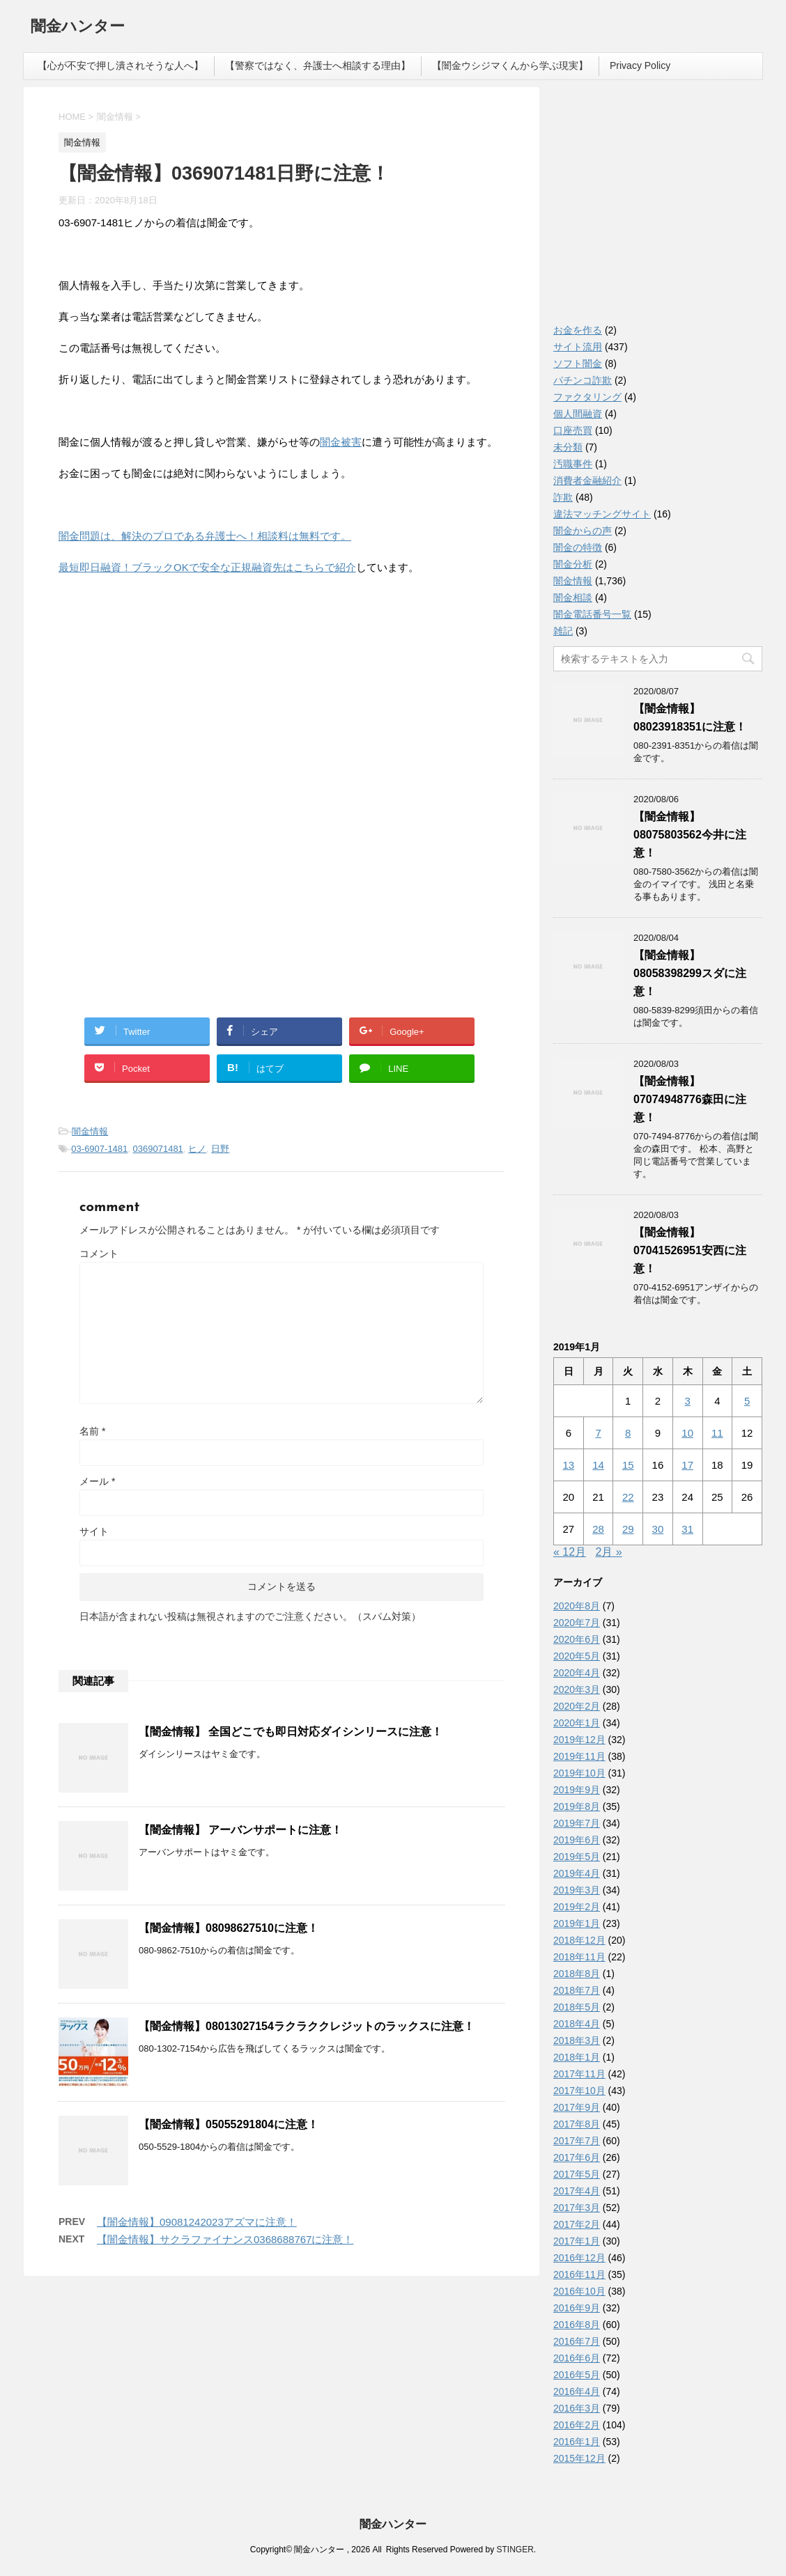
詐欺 (563, 497)
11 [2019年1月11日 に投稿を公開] (717, 1433)
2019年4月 (576, 1873)
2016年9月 (576, 2307)
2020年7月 (576, 1622)
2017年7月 (576, 2140)
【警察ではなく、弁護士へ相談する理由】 (317, 65)
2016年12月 (579, 2257)
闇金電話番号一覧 (592, 614)
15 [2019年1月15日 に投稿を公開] (628, 1465)
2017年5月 (576, 2174)
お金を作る (577, 330)
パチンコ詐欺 (582, 380)
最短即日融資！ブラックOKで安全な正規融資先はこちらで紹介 (207, 567)
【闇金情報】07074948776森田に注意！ (689, 1099)
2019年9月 (576, 1789)
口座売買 (572, 430)
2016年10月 (579, 2291)
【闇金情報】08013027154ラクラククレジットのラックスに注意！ (307, 2026)
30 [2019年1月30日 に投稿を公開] (658, 1529)
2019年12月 (579, 1739)
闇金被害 (341, 442)
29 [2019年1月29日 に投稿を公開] (628, 1529)
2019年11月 (579, 1756)
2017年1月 (576, 2241)
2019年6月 (576, 1839)
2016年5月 (576, 2374)
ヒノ (197, 1148)
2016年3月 (576, 2408)
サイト (94, 1531)
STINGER (514, 2549)
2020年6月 (576, 1639)
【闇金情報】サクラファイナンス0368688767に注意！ (225, 2239)
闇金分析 (572, 564)
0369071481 (158, 1148)
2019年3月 (576, 1890)
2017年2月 (576, 2224)
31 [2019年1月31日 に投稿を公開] (687, 1529)
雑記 (563, 631)
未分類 (568, 447)
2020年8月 (576, 1605)
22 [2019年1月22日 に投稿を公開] (628, 1497)
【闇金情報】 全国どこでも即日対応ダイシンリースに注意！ (290, 1732)
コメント (98, 1253)
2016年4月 (576, 2391)
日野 (220, 1148)
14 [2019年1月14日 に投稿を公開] (598, 1465)
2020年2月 (576, 1706)
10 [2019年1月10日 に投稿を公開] (687, 1433)
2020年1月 (576, 1722)
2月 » (609, 1552)
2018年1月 (576, 2057)
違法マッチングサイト (602, 514)
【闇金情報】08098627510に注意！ (228, 1928)
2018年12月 (579, 1940)
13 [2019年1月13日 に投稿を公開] (569, 1465)
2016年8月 (576, 2324)
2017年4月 (576, 2190)
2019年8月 (576, 1806)
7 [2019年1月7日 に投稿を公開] (598, 1433)
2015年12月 (579, 2458)
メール (97, 1481)
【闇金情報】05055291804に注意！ (228, 2124)
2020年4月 (576, 1672)
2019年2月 (576, 1906)
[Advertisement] (163, 677)
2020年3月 (576, 1689)
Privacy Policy (640, 65)
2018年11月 (579, 1956)
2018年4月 (576, 2023)
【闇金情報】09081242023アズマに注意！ (197, 2222)
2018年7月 (576, 1990)
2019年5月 (576, 1856)
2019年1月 (576, 1923)
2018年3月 (576, 2040)
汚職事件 (572, 463)
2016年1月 (576, 2441)
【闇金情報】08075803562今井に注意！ (689, 835)
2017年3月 (576, 2207)
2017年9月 (576, 2107)
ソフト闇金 (577, 363)
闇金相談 (572, 597)
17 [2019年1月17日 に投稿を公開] (687, 1465)
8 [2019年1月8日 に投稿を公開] (628, 1433)
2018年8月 (576, 1973)
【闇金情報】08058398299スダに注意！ (689, 973)
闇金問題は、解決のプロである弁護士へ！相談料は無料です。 (205, 536)
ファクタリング (587, 397)
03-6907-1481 (99, 1148)
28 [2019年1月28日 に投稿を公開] (598, 1529)
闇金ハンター (78, 27)
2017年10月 (579, 2090)
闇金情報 (90, 1131)
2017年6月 (576, 2157)
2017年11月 (579, 2073)
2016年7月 (576, 2341)
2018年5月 (576, 2007)
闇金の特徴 (577, 547)
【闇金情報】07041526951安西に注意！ (689, 1250)
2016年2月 (576, 2424)
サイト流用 (577, 346)
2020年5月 (576, 1656)
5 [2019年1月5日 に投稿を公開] (747, 1401)
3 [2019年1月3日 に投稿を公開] (687, 1401)
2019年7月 (576, 1823)
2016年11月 (579, 2274)
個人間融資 (577, 413)
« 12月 (569, 1552)
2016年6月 (576, 2358)
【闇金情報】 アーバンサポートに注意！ (240, 1830)
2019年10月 (579, 1773)
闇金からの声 (582, 530)
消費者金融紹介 (587, 480)
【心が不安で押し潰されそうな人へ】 (120, 65)
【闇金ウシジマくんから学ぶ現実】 (510, 65)
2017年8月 (576, 2124)
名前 (92, 1431)
